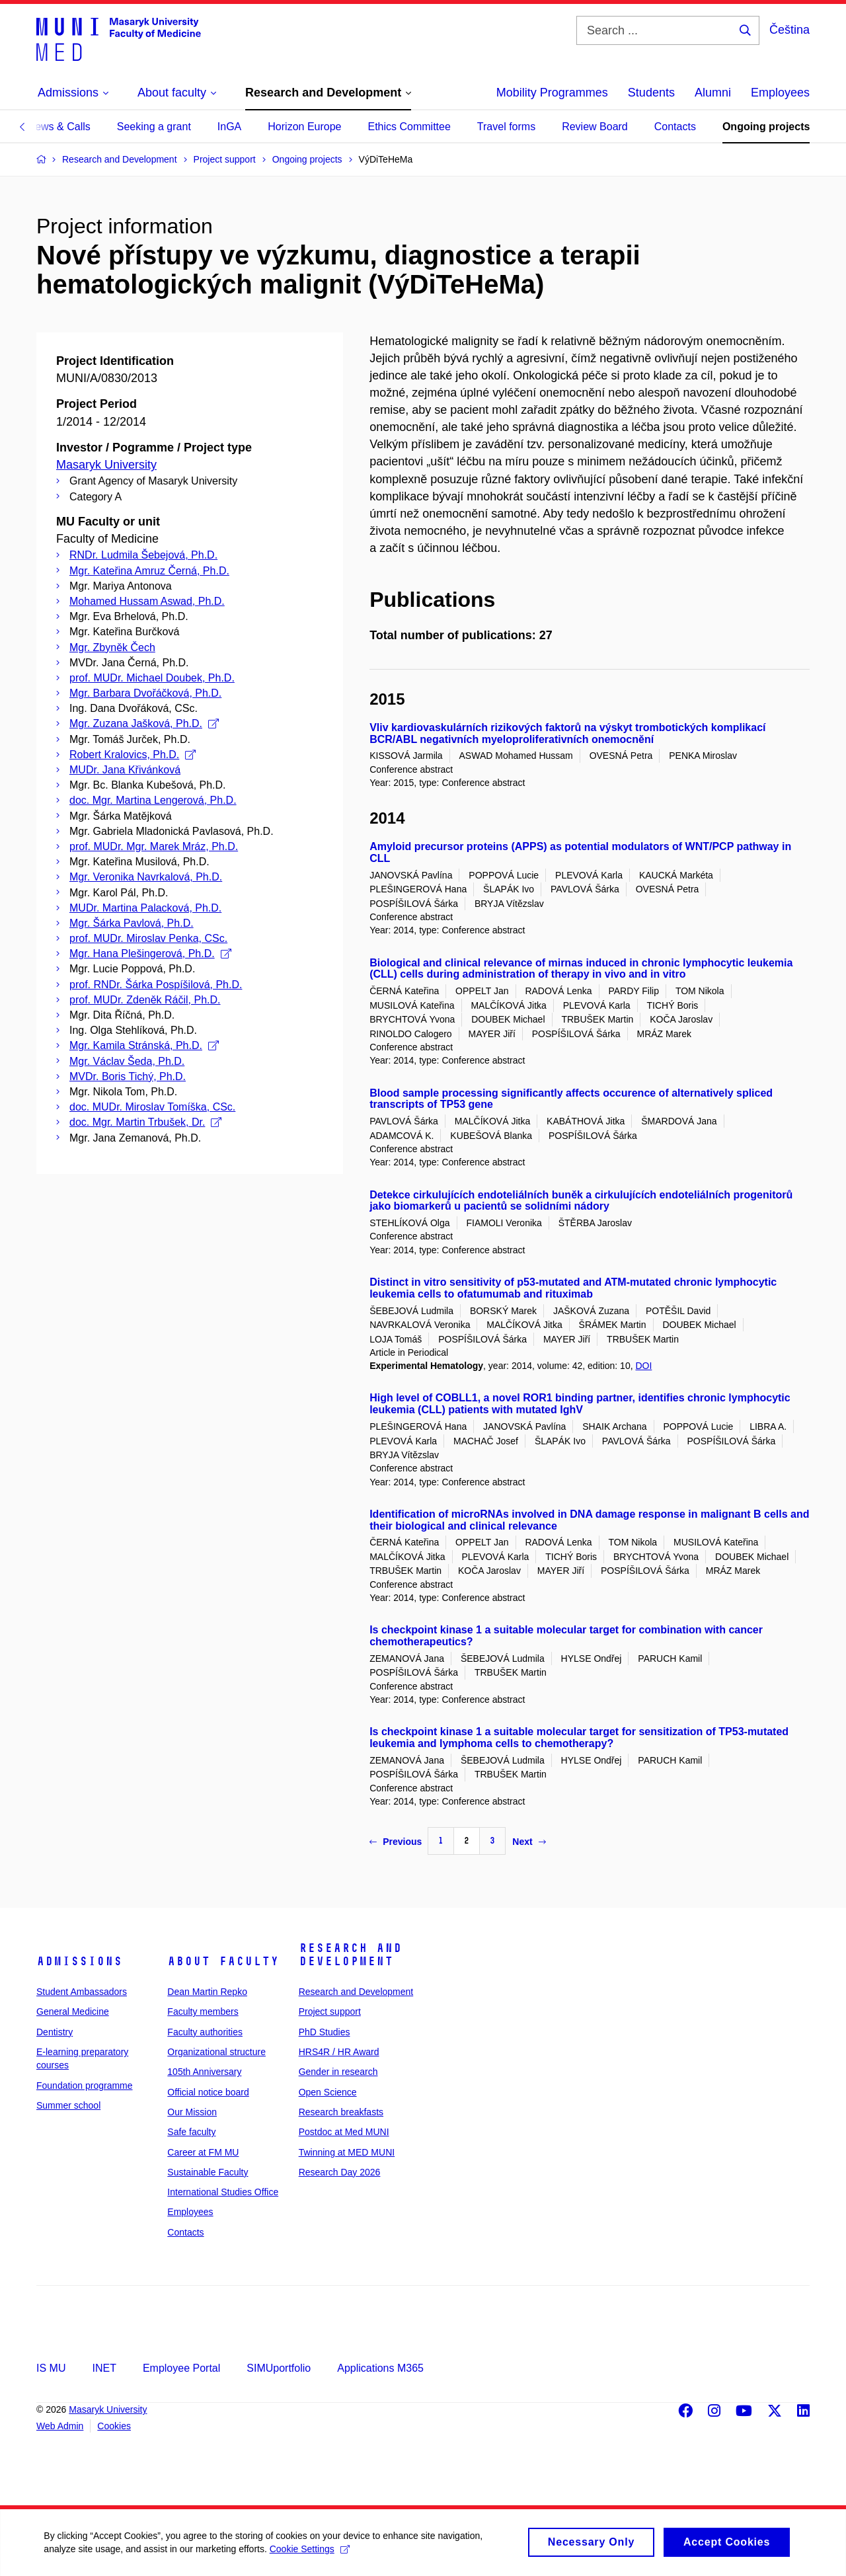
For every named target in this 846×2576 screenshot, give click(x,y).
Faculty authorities (205, 2032)
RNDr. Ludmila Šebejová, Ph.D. (143, 555)
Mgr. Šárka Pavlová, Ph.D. (131, 923)
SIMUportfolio (279, 2368)
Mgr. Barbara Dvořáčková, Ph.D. (145, 693)
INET (104, 2368)
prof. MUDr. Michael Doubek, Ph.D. (152, 677)
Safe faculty (191, 2132)
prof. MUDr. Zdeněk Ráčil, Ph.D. (145, 999)
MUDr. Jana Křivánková (124, 769)
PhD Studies (324, 2032)
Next (528, 1841)
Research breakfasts (341, 2112)
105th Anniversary (204, 2071)
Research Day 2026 (340, 2172)
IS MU (50, 2368)
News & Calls (59, 126)
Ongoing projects (766, 126)
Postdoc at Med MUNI (344, 2132)
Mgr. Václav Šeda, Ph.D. (126, 1061)
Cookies (114, 2426)
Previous (395, 1841)
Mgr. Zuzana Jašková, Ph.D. (144, 723)
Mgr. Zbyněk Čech (112, 647)
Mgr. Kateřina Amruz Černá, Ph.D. (149, 570)
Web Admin (59, 2426)
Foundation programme (84, 2085)
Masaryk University (106, 464)
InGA (229, 126)
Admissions (79, 1961)
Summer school (68, 2105)
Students (651, 92)
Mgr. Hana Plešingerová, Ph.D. (150, 953)
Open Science (328, 2092)
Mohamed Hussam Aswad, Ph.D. (147, 601)
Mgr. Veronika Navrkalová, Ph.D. (145, 876)
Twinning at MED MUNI (347, 2152)
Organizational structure (216, 2052)
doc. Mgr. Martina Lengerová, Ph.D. (153, 800)
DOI (643, 1365)
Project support (330, 2011)
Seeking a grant (154, 126)
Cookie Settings (312, 2553)
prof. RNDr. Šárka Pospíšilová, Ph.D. (155, 984)
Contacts (675, 126)
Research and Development (350, 1955)
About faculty (223, 1961)
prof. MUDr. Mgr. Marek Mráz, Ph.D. (153, 846)
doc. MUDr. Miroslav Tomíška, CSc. (152, 1106)
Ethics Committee (408, 126)
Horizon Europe (304, 126)
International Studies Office (222, 2192)
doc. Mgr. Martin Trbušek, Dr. (145, 1122)
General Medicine (72, 2011)
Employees (780, 92)
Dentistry (54, 2032)
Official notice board (208, 2092)
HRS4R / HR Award (339, 2052)
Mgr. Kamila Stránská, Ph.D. (144, 1045)
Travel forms (506, 126)
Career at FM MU (203, 2152)
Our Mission (192, 2112)
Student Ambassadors (81, 1991)
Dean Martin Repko (207, 1991)
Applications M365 (380, 2368)
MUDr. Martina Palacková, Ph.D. (145, 908)
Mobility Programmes (552, 92)
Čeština (789, 29)
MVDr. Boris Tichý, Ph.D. (127, 1076)
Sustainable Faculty (207, 2172)
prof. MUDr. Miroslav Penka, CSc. (148, 938)
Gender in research (338, 2071)
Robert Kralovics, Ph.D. (132, 754)
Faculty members (202, 2011)
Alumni (713, 92)
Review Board (595, 126)
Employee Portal (181, 2368)
